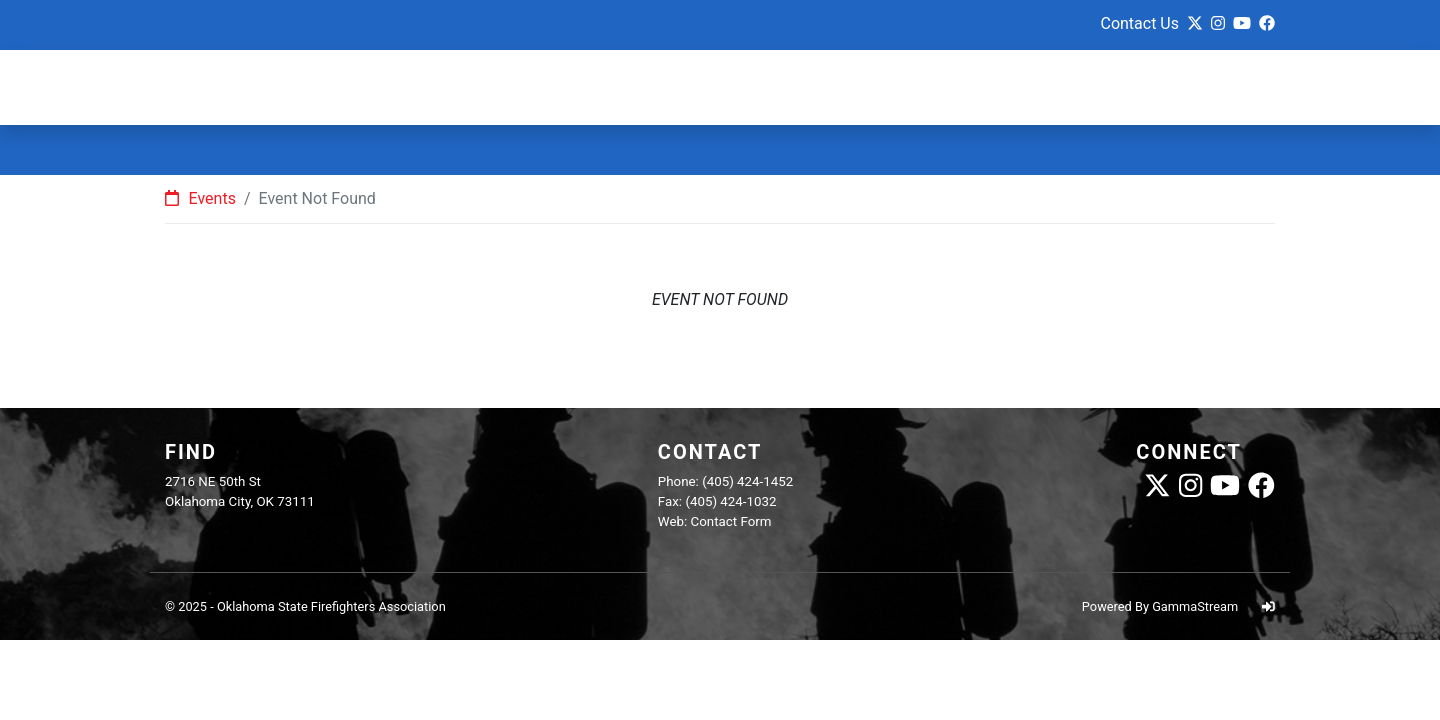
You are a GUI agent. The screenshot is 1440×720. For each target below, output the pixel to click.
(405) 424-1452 (747, 481)
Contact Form (731, 521)
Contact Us (1139, 23)
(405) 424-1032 (730, 501)
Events (200, 198)
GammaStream (1195, 606)
